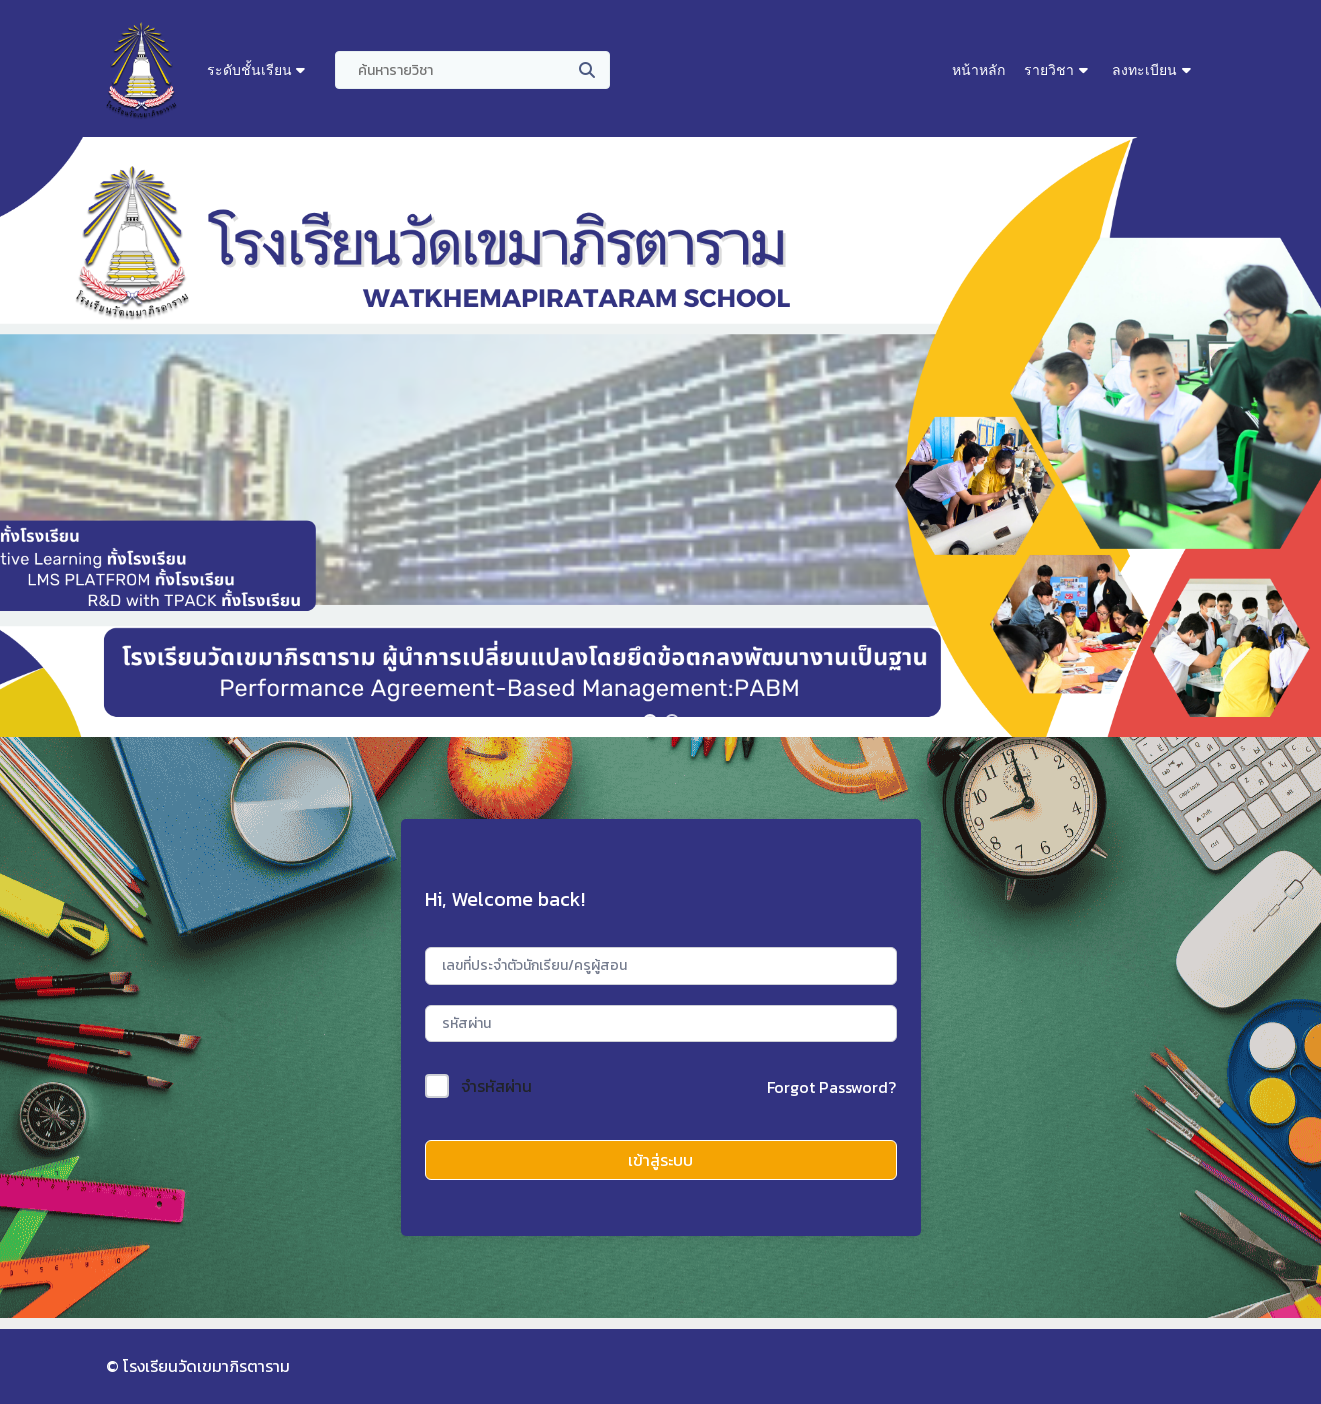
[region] (660, 437)
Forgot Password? (831, 1087)
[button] (650, 721)
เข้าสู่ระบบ (660, 1160)
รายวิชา (1049, 70)
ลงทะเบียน (1144, 70)
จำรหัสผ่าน (496, 1086)
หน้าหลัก (978, 70)
